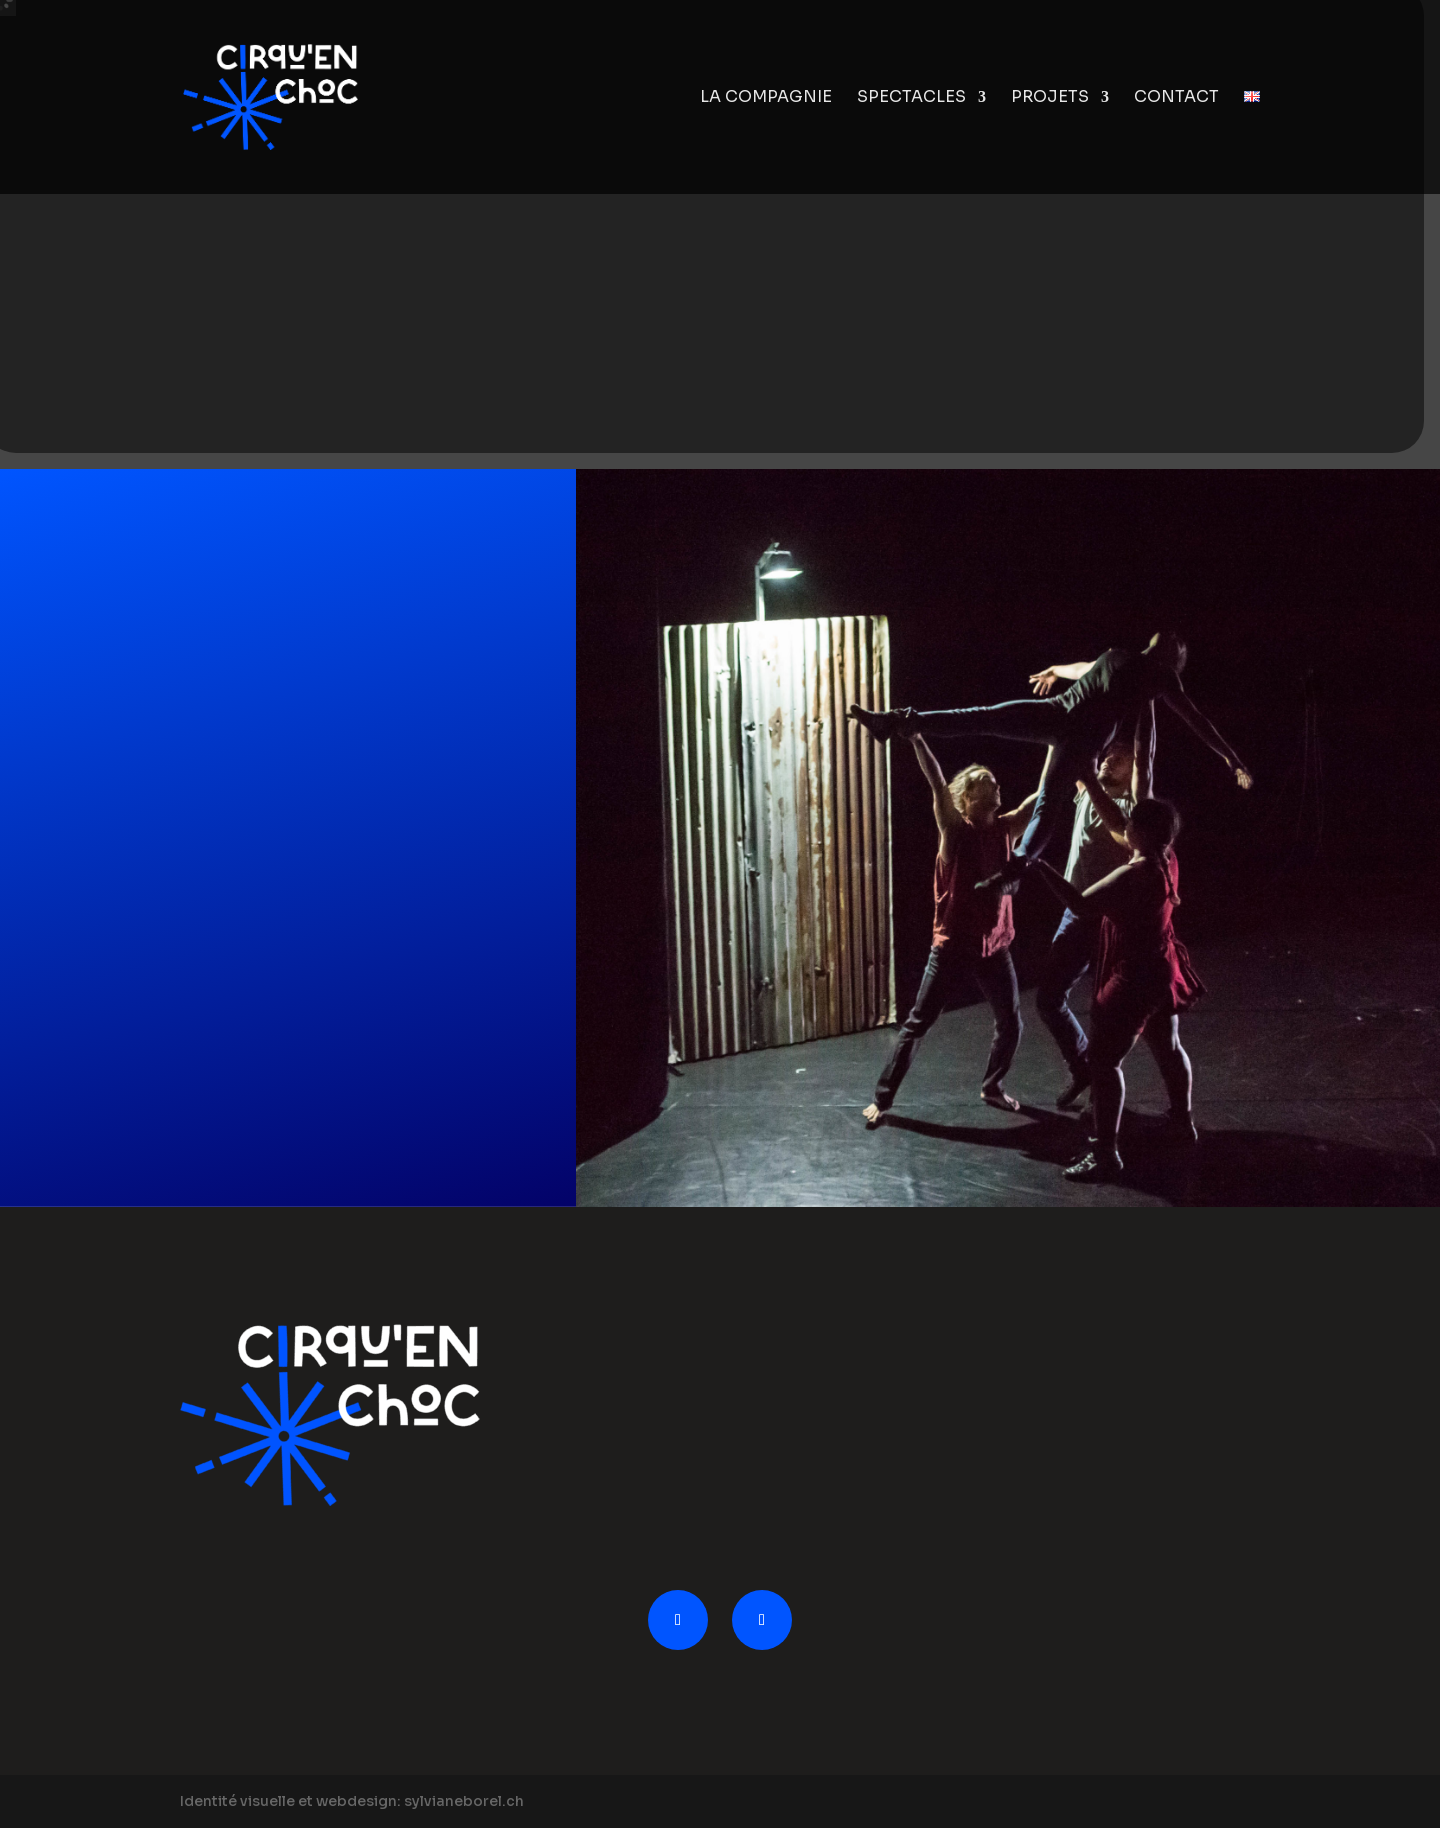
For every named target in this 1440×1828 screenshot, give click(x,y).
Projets (1050, 98)
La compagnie (766, 98)
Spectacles (911, 98)
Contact (1176, 98)
